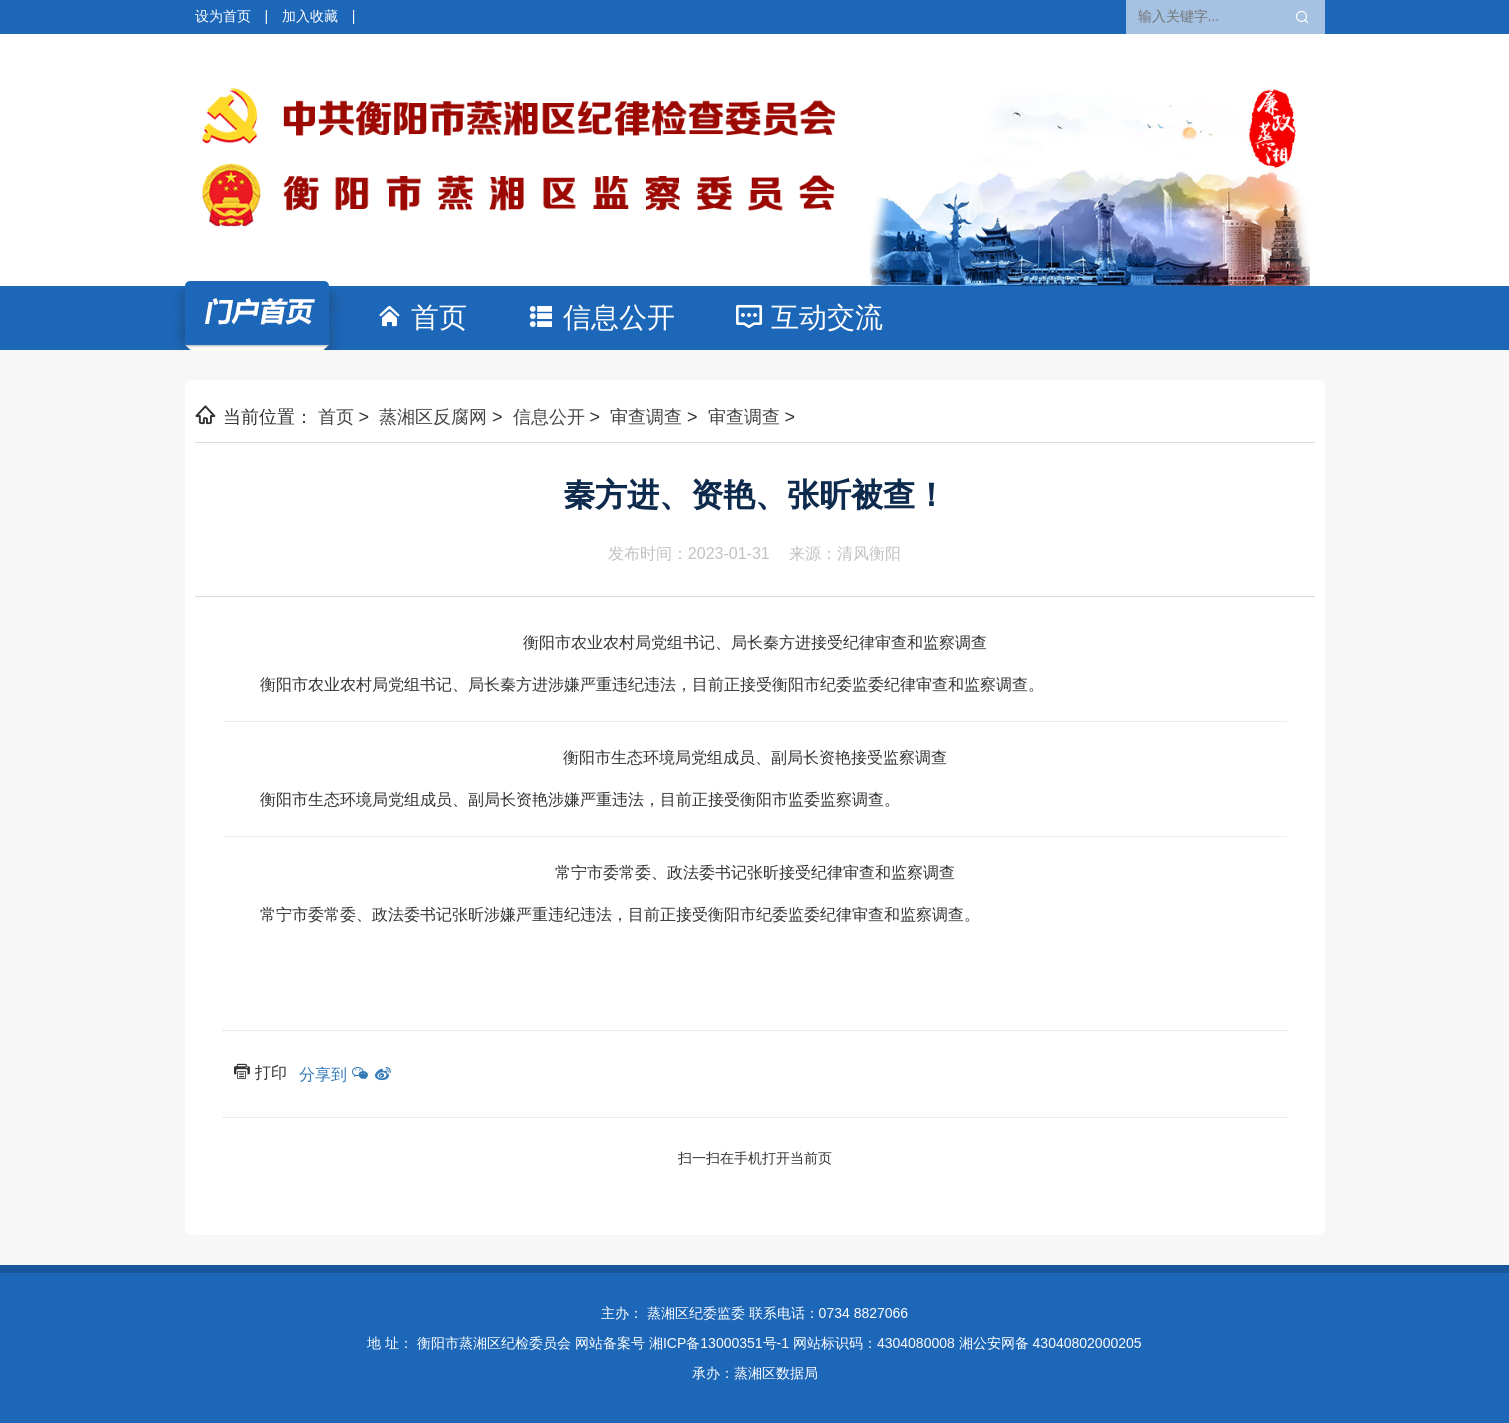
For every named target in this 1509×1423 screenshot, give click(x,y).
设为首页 (223, 16)
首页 (454, 316)
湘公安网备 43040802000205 (1050, 1343)
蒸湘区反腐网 (433, 417)
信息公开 (619, 317)
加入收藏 (310, 16)
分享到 (323, 1074)
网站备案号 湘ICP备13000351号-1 (682, 1343)
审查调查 (646, 417)
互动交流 (827, 317)
